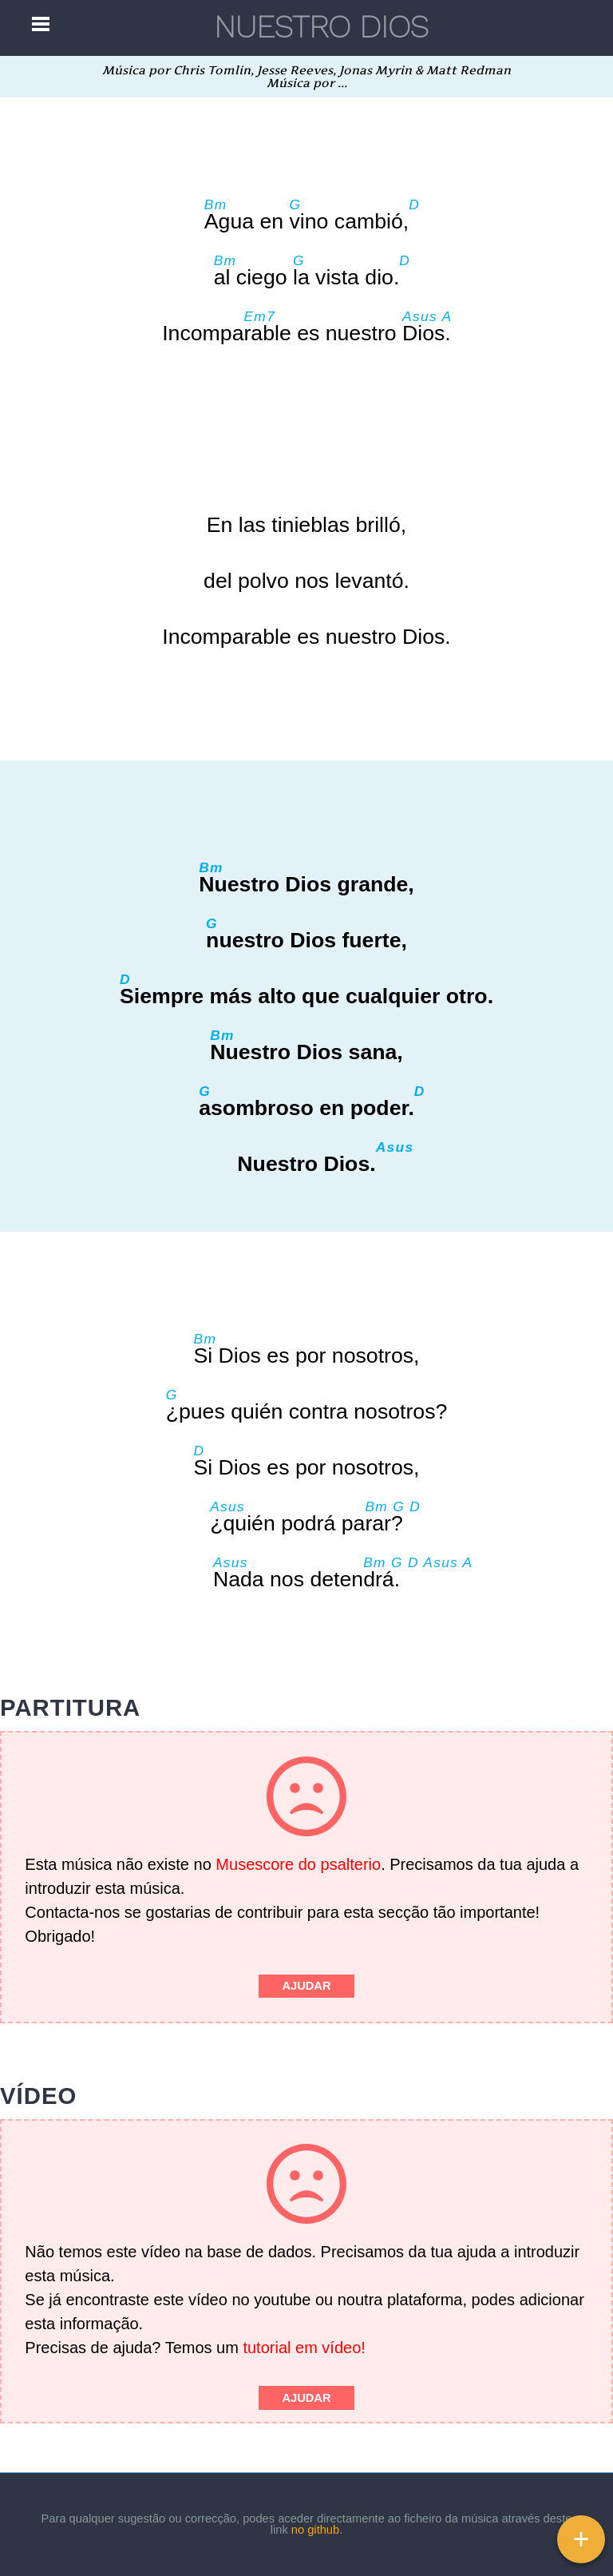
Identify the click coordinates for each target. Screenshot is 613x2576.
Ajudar (306, 1985)
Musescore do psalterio (298, 1864)
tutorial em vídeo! (304, 2347)
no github (315, 2529)
